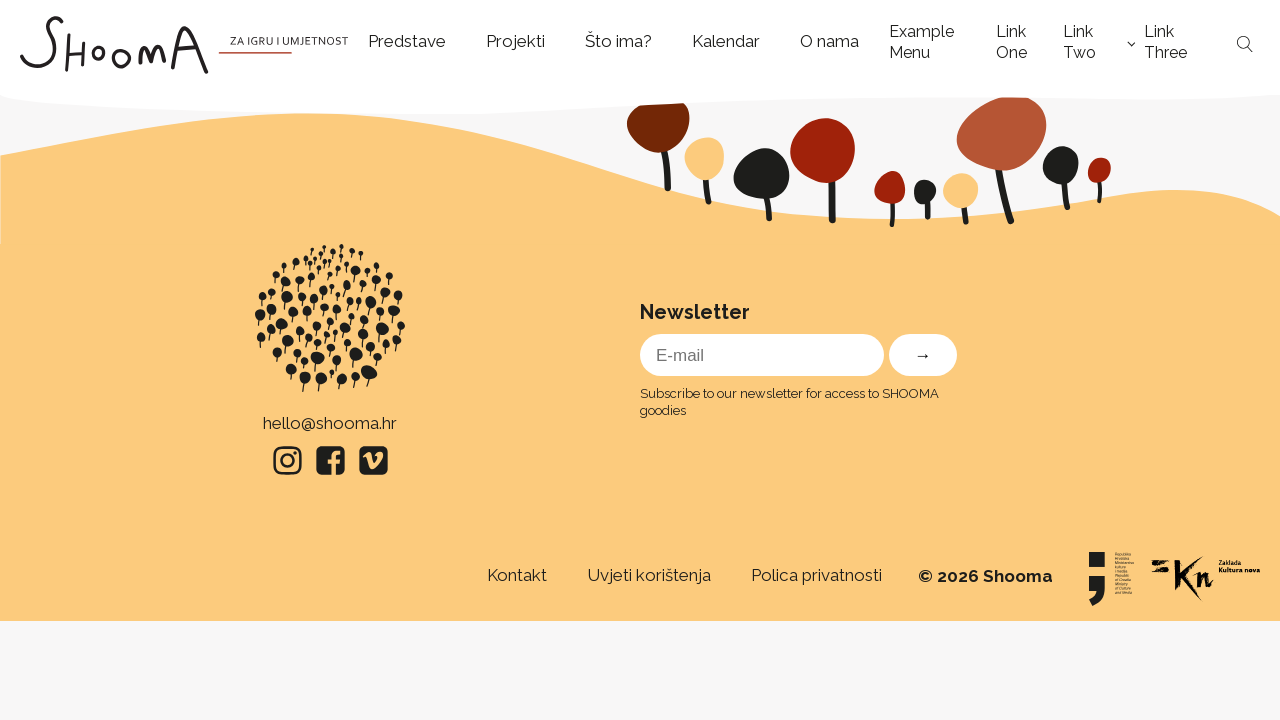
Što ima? (618, 41)
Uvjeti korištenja (649, 575)
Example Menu (921, 42)
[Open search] (1245, 45)
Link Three (1165, 42)
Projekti (515, 41)
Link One (1011, 42)
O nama (829, 41)
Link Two (1079, 42)
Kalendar (726, 41)
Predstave (407, 41)
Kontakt (517, 575)
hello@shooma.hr (330, 423)
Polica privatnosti (816, 575)
